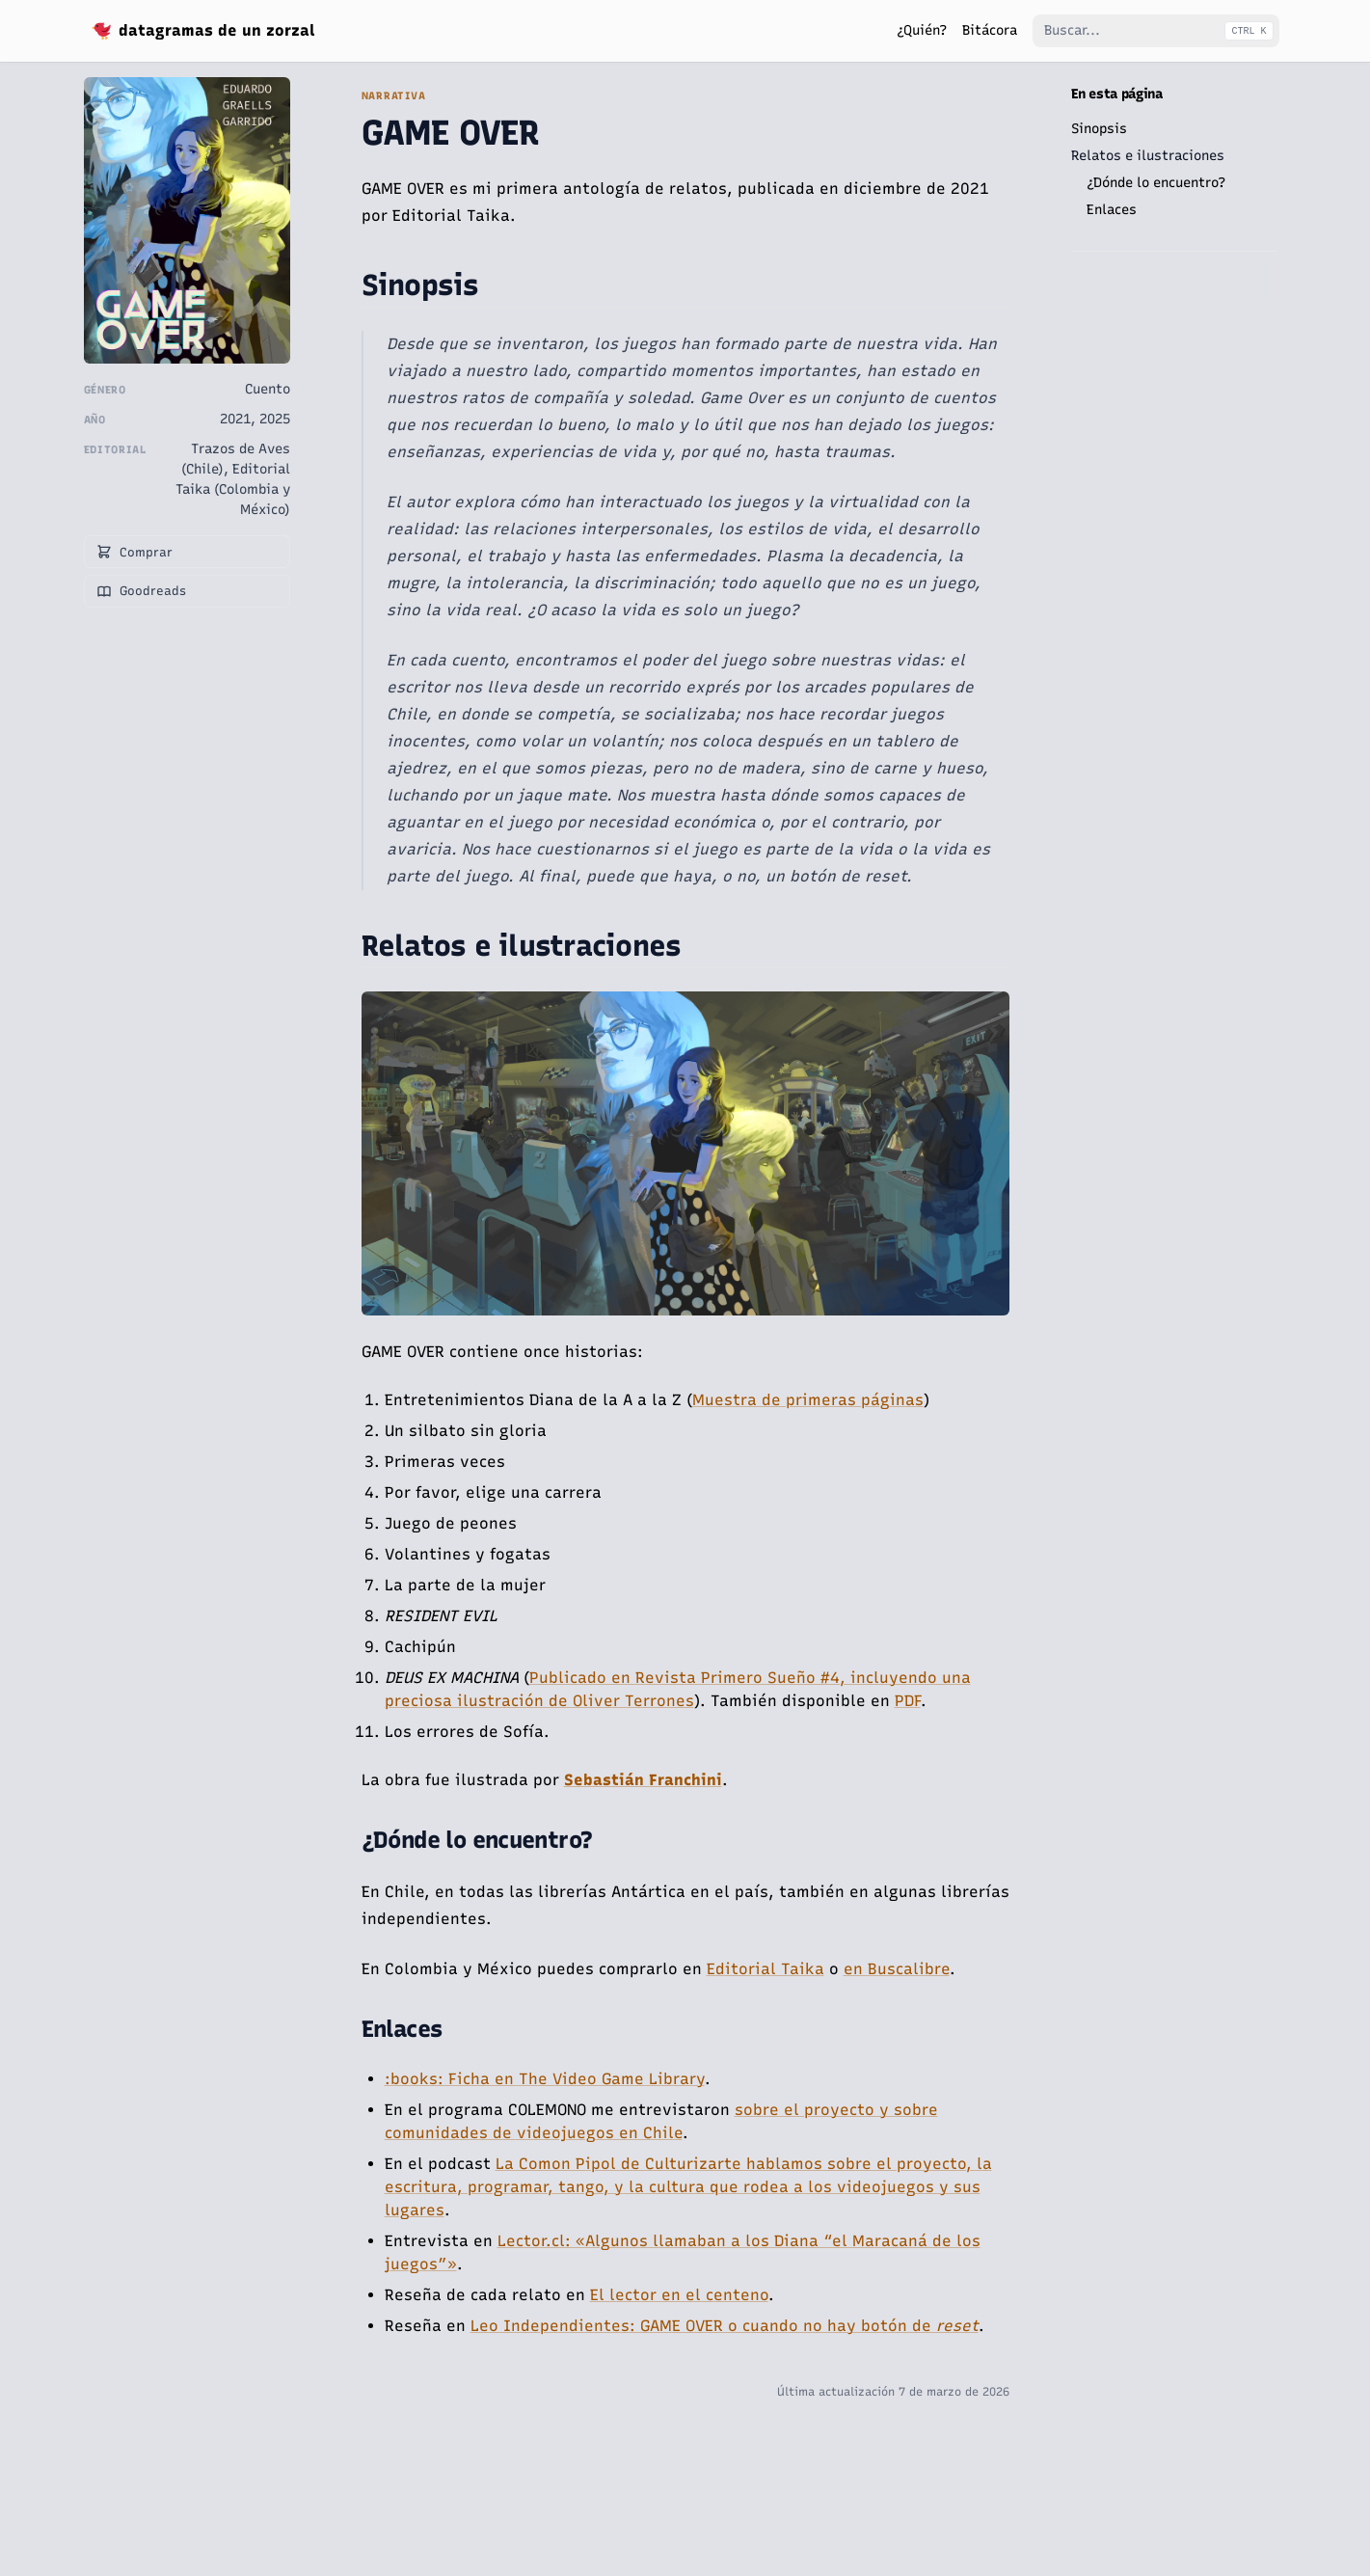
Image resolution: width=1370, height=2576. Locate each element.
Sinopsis (1099, 129)
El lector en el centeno (679, 2295)
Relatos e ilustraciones (1147, 156)
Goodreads (141, 591)
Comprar (134, 551)
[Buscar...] (1156, 30)
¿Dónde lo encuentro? (1156, 183)
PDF (908, 1701)
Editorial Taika (765, 1969)
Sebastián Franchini (643, 1780)
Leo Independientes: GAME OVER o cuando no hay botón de (724, 2326)
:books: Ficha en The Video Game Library (545, 2079)
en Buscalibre (897, 1969)
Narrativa (394, 96)
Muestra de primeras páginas (808, 1400)
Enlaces (1112, 210)
